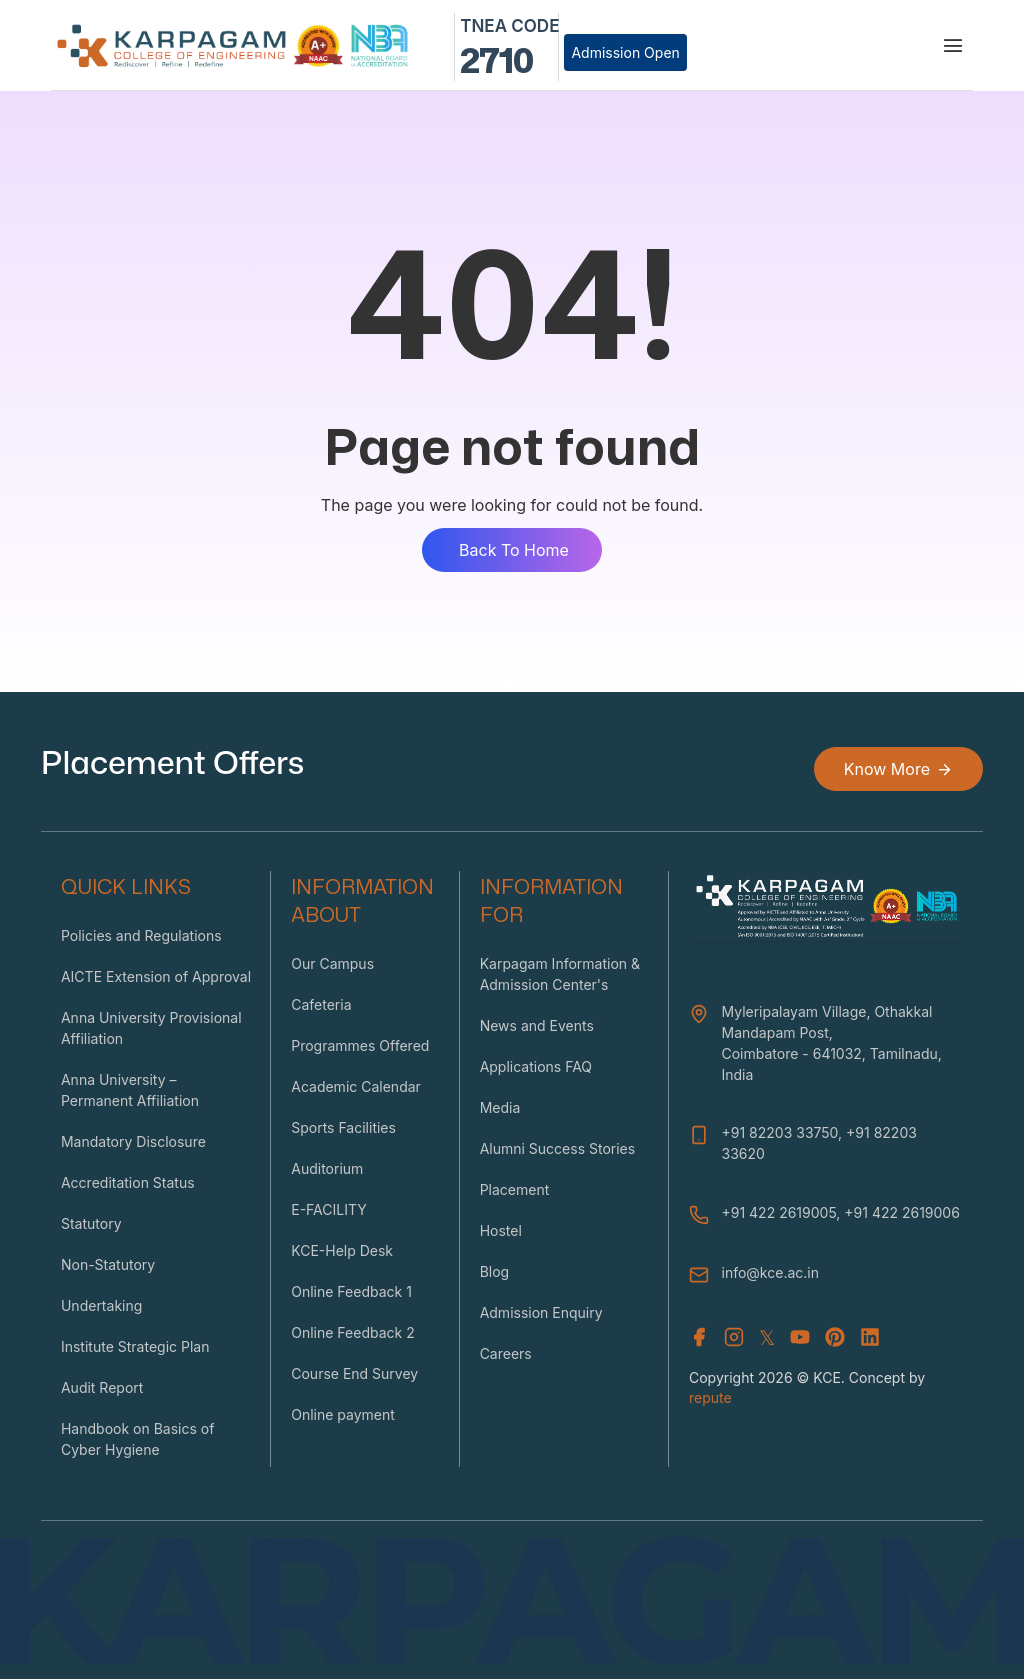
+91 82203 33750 (780, 1132)
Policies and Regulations (141, 935)
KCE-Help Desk (342, 1250)
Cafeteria (321, 1004)
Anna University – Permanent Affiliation (130, 1090)
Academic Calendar (356, 1086)
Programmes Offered (360, 1045)
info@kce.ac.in (770, 1272)
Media (500, 1107)
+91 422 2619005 (779, 1212)
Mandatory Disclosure (133, 1141)
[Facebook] (699, 1338)
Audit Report (102, 1387)
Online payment (343, 1414)
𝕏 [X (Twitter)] (767, 1338)
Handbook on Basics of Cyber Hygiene (137, 1439)
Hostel (501, 1230)
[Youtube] (800, 1338)
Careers (506, 1353)
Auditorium (327, 1168)
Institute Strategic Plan (135, 1346)
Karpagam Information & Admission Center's (560, 974)
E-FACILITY (329, 1209)
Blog (495, 1271)
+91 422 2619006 (902, 1212)
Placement (515, 1189)
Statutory (91, 1223)
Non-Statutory (108, 1264)
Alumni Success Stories (558, 1148)
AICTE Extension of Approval (156, 976)
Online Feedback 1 (351, 1291)
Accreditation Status (128, 1182)
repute (710, 1397)
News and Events (537, 1025)
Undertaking (101, 1305)
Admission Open (625, 52)
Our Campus (332, 963)
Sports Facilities (343, 1127)
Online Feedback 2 (352, 1332)
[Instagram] (734, 1338)
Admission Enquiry (541, 1312)
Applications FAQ (536, 1066)
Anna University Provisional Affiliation (151, 1028)
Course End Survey (354, 1373)
